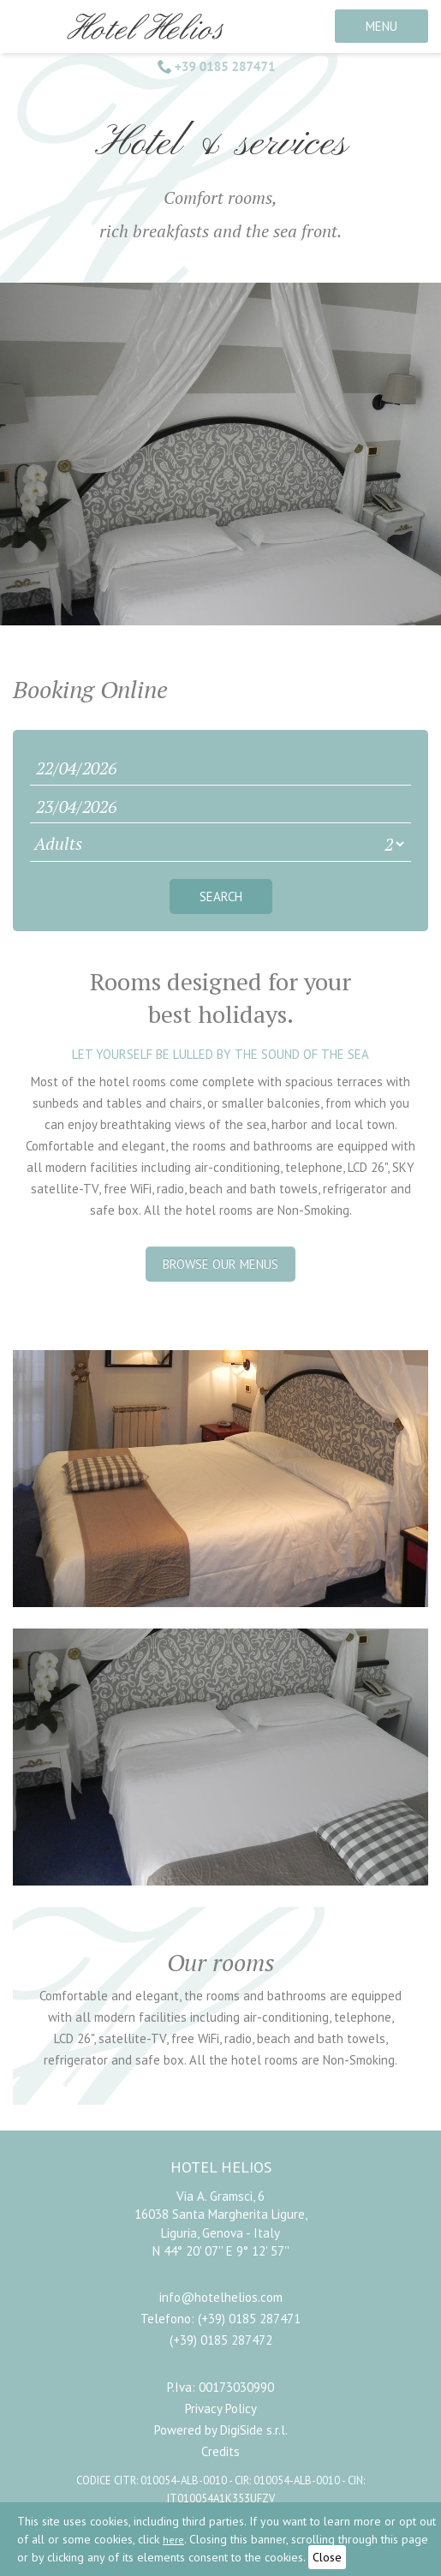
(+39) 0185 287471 (249, 2318)
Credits (220, 2451)
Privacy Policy (221, 2408)
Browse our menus (220, 1264)
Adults (58, 843)
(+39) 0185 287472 (221, 2340)
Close (327, 2557)
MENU (381, 26)
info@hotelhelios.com (221, 2297)
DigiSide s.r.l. (254, 2430)
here (173, 2539)
